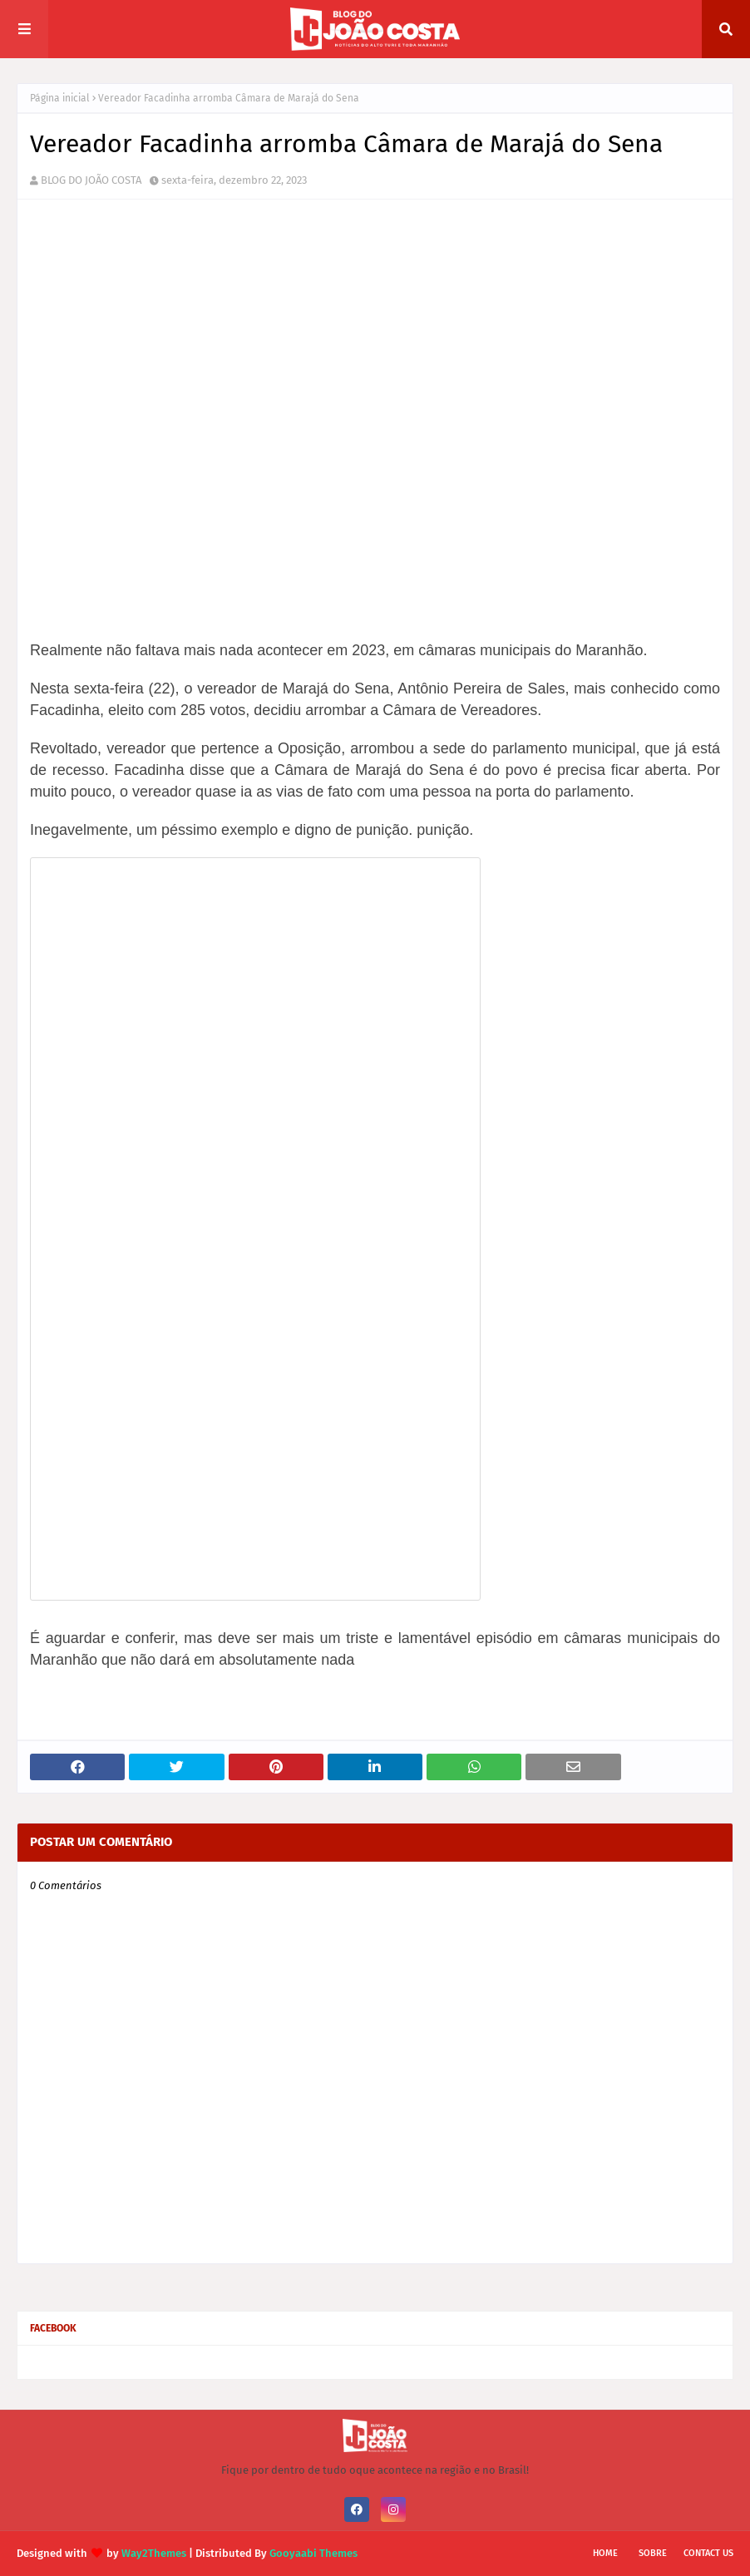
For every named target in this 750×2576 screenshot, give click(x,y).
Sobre (653, 2553)
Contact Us (708, 2553)
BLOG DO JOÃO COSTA (91, 180)
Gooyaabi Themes (313, 2553)
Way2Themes (153, 2553)
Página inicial (60, 98)
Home (605, 2553)
